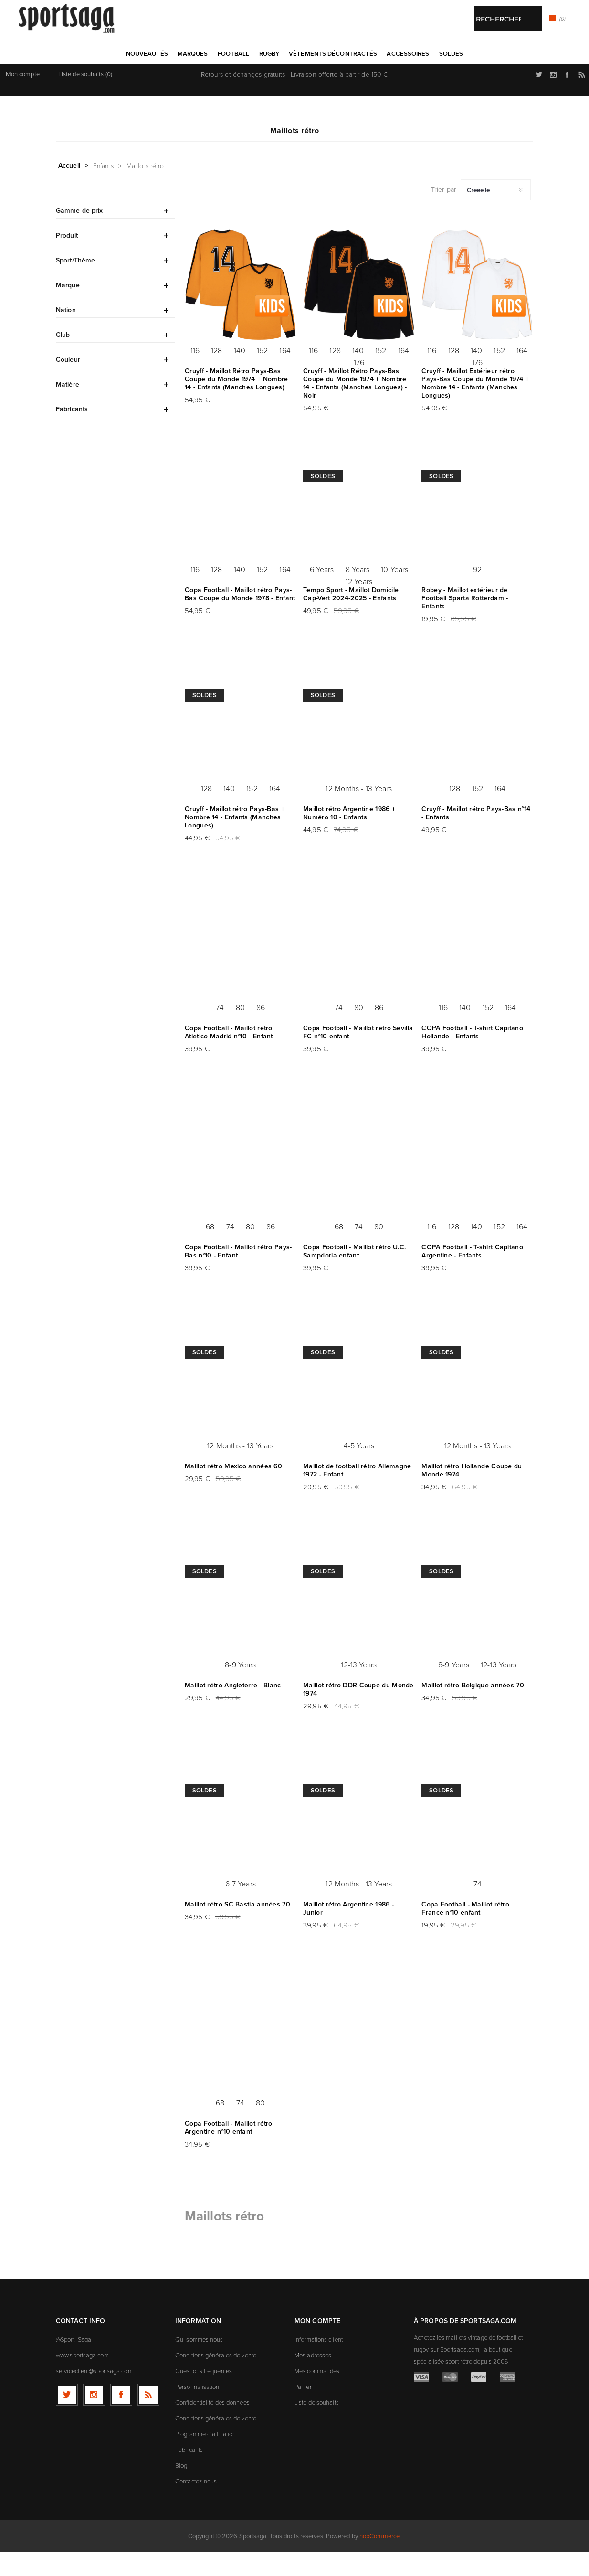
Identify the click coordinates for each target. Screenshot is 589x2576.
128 (216, 374)
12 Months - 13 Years (359, 812)
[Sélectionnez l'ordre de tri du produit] (496, 213)
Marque (68, 309)
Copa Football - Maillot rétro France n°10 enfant (465, 1932)
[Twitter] (67, 2418)
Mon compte (23, 98)
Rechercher (317, 76)
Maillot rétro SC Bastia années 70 (237, 1928)
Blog (181, 2489)
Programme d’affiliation (205, 2457)
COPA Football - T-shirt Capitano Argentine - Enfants (472, 1275)
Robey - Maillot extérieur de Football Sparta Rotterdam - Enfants (464, 622)
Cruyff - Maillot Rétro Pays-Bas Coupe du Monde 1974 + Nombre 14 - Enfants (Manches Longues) (236, 403)
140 (239, 374)
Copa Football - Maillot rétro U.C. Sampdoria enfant (354, 1275)
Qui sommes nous (199, 2363)
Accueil (69, 189)
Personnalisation (197, 2410)
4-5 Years (359, 1469)
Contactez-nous (196, 2505)
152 (262, 374)
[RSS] (148, 2418)
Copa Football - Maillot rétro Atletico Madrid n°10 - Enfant (229, 1056)
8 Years (358, 593)
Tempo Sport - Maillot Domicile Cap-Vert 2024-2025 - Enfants (351, 618)
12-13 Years (359, 1688)
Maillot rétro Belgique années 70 (472, 1709)
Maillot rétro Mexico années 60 (233, 1490)
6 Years (322, 593)
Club (63, 358)
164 (284, 374)
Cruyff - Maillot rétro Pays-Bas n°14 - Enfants (475, 837)
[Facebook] (121, 2418)
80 (240, 1031)
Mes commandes (316, 2394)
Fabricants (72, 433)
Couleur (68, 383)
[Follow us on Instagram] (94, 2418)
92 (477, 593)
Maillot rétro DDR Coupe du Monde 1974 (358, 1713)
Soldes (323, 499)
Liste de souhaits (316, 2426)
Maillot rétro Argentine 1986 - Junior (348, 1932)
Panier (303, 2410)
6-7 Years (240, 1907)
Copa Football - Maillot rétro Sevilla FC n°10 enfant (358, 1056)
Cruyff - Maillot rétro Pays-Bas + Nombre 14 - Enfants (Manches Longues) (234, 841)
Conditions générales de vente (215, 2379)
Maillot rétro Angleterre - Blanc (233, 1709)
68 (210, 1250)
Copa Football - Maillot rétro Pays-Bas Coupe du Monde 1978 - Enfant (240, 618)
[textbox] (284, 77)
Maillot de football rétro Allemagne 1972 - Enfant (357, 1494)
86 (260, 1031)
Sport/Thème (75, 284)
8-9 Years (240, 1688)
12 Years (359, 605)
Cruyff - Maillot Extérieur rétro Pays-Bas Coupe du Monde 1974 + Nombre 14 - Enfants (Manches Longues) (475, 407)
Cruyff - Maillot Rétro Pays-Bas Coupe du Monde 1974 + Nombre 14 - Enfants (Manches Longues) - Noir (355, 407)
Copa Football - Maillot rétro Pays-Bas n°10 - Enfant (238, 1275)
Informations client (318, 2363)
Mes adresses (312, 2379)
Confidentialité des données (212, 2426)
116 (195, 374)
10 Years (394, 593)
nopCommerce (379, 2560)
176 (359, 386)
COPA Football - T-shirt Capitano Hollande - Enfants (472, 1056)
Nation (66, 333)
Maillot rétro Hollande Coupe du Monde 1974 (471, 1494)
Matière (67, 408)
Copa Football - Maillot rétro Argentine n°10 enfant (229, 2151)
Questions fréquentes (203, 2394)
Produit (67, 259)
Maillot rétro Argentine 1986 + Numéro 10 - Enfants (349, 837)
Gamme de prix (79, 234)
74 (220, 1031)
